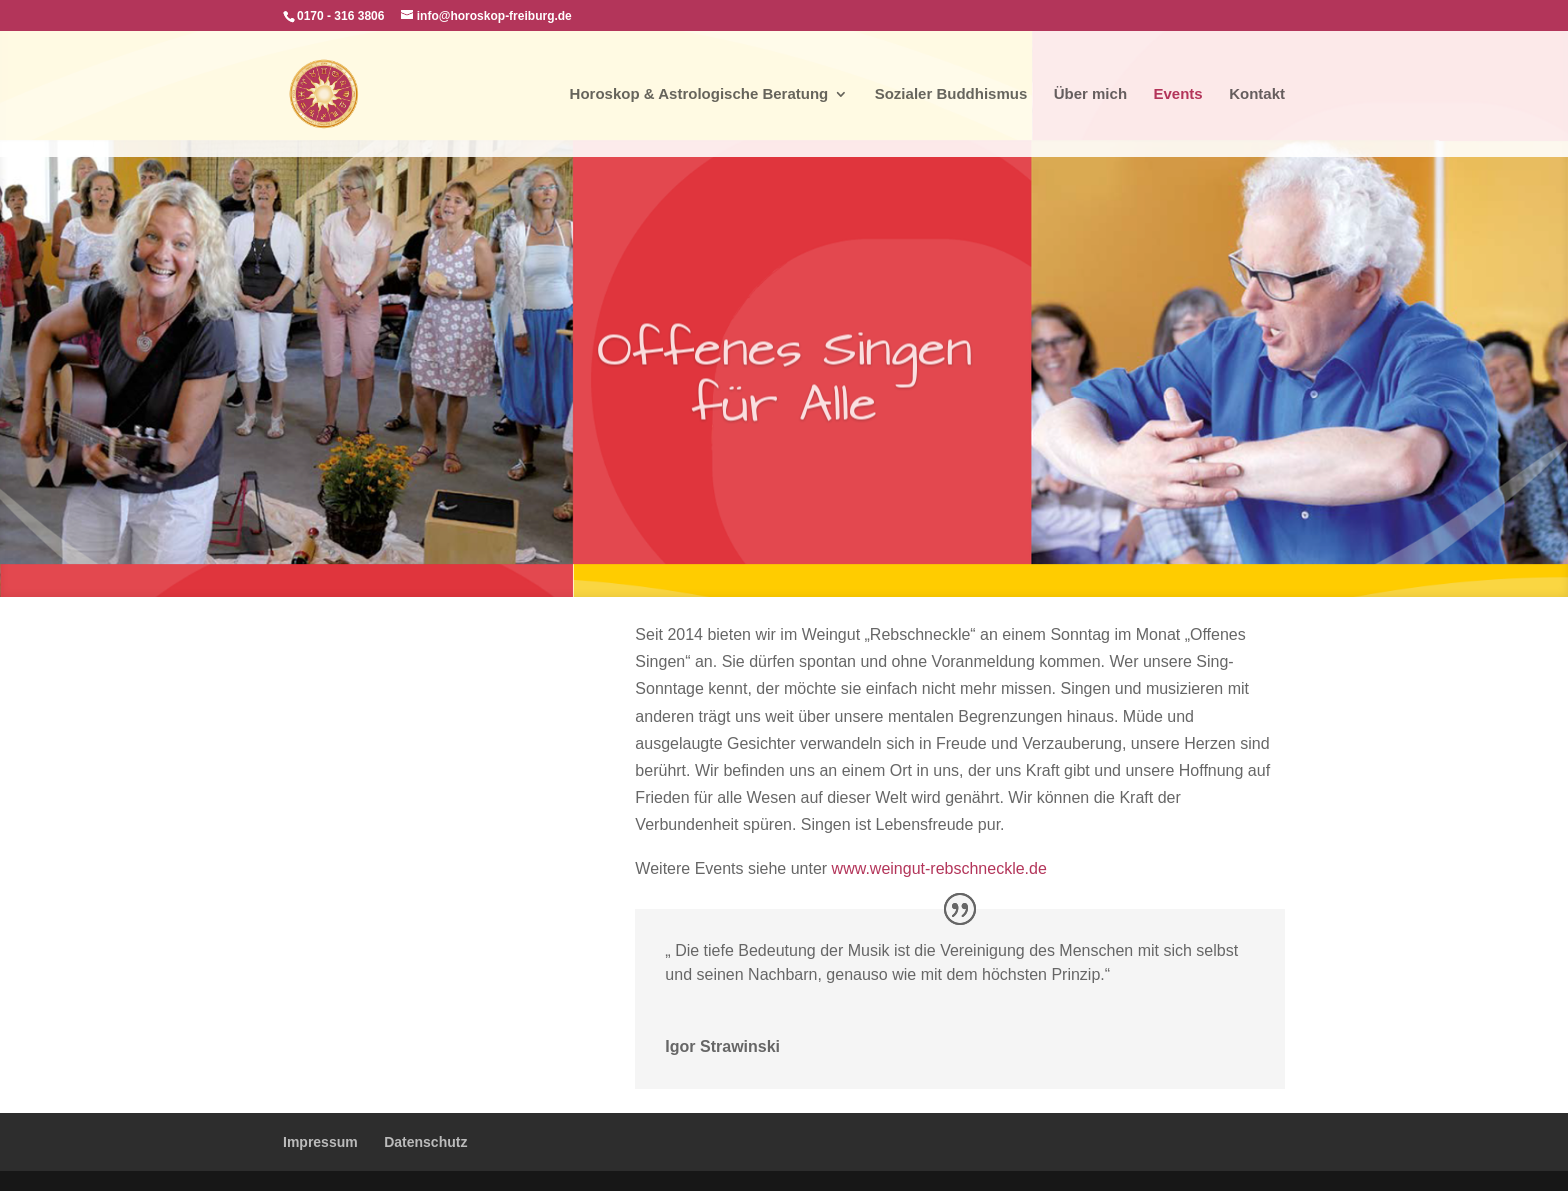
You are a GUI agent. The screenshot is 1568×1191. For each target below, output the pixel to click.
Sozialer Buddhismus (951, 94)
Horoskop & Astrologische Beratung (699, 94)
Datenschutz (425, 1142)
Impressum (320, 1142)
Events (1178, 94)
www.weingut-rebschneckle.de (939, 868)
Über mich (1090, 94)
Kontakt (1257, 94)
